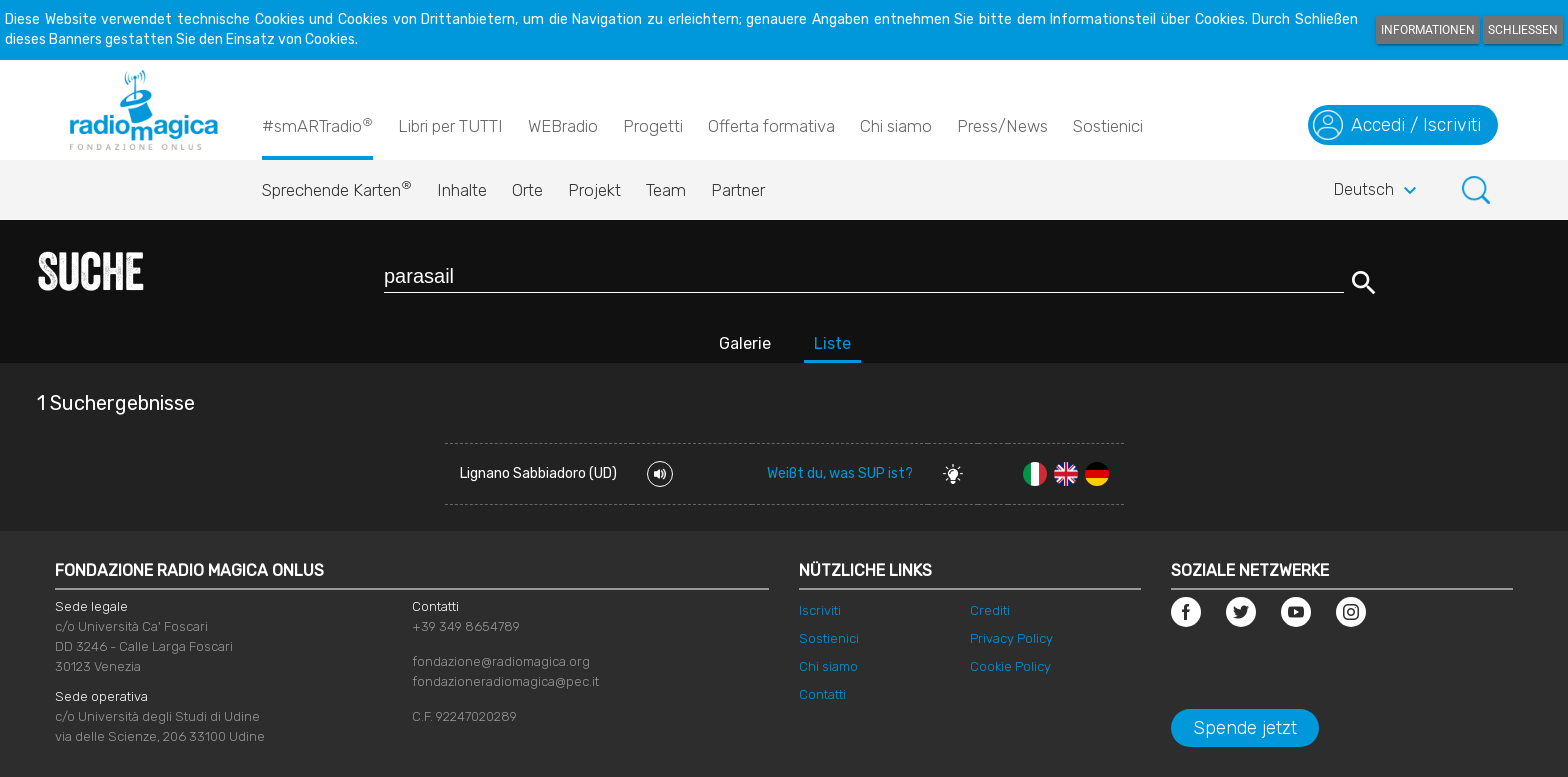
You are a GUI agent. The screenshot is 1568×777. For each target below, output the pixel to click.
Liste (832, 343)
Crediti (990, 610)
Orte (527, 190)
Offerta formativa (771, 126)
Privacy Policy (1011, 638)
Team (666, 190)
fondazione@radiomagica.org (501, 661)
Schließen (1523, 30)
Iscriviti (820, 610)
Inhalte (462, 190)
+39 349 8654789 (466, 626)
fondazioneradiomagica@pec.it (505, 681)
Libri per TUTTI (450, 126)
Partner (738, 190)
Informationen (1428, 30)
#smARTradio (317, 125)
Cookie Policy (1010, 666)
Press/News (1002, 126)
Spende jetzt (1245, 728)
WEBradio (563, 126)
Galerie (745, 343)
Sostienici (1108, 126)
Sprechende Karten (337, 185)
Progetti (653, 126)
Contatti (822, 694)
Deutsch (1378, 191)
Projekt (594, 190)
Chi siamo (896, 126)
